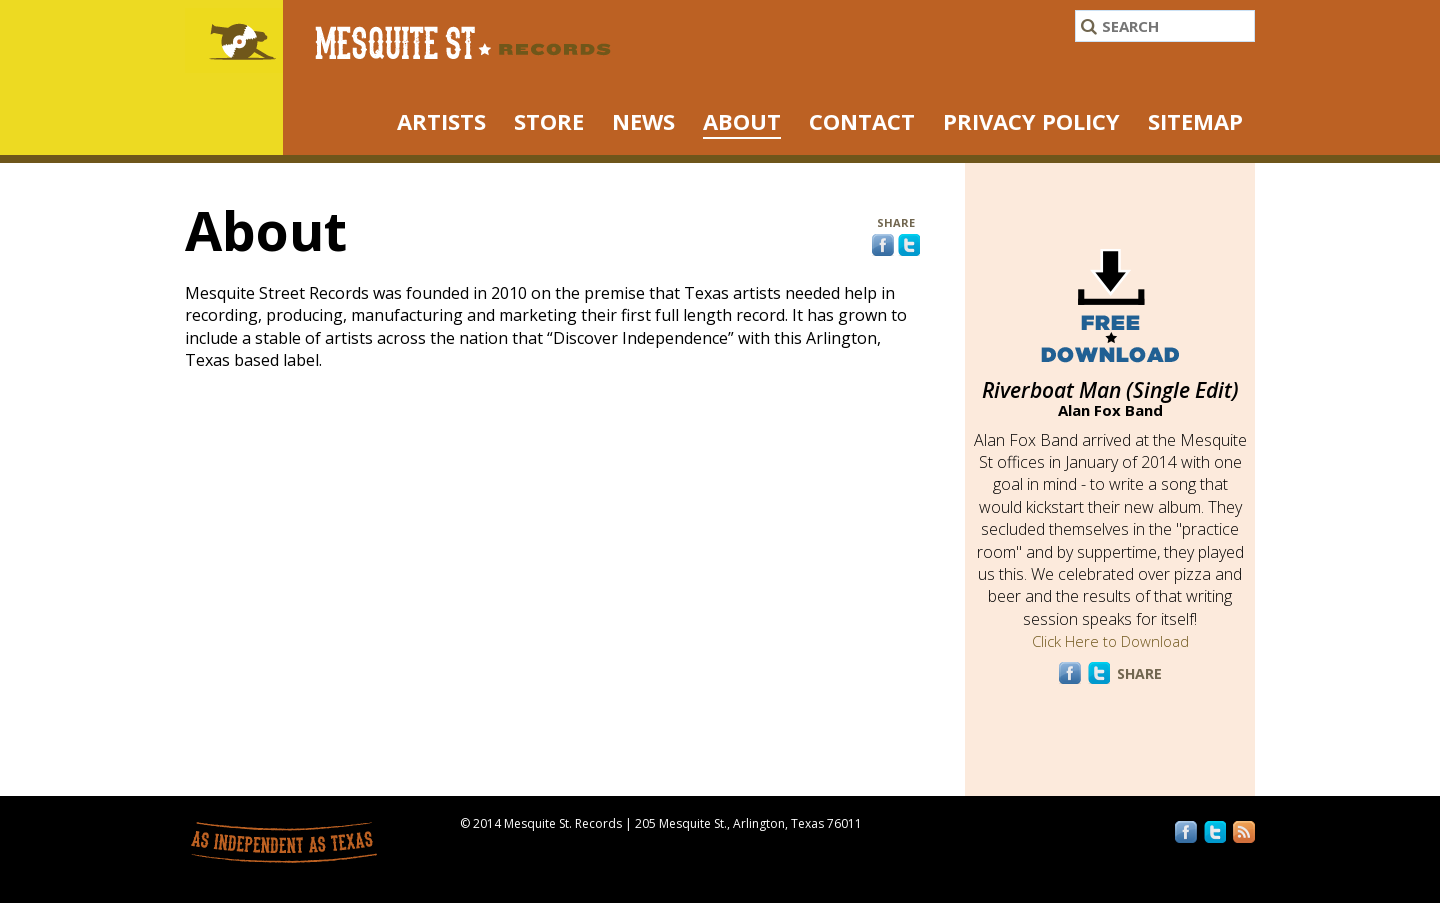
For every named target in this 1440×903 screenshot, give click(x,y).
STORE (549, 121)
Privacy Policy (1031, 121)
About (742, 121)
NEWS (643, 121)
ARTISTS (441, 121)
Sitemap (1195, 121)
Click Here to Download (1110, 641)
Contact (862, 121)
